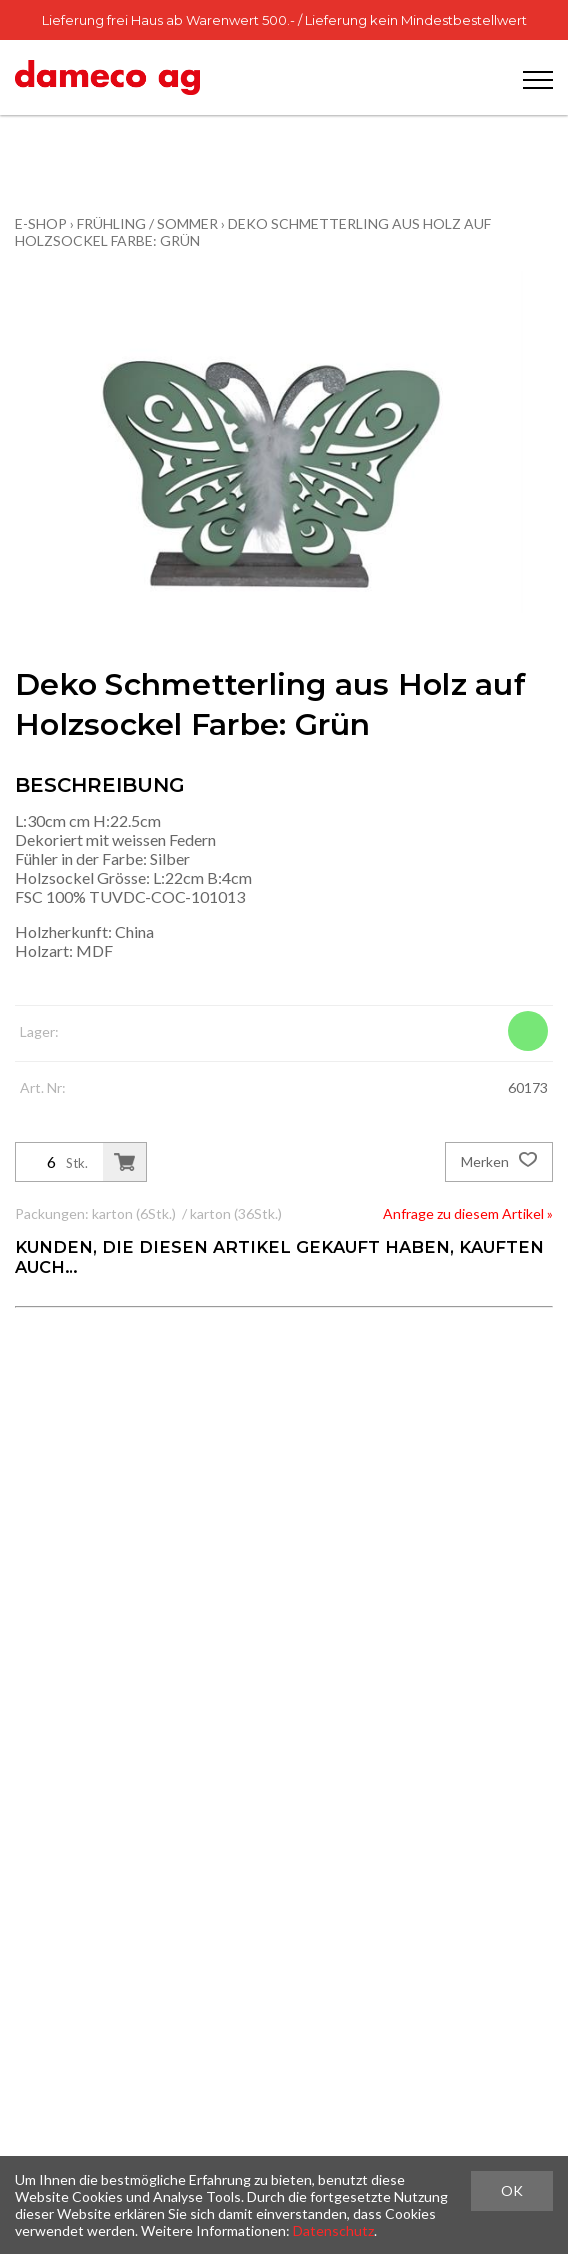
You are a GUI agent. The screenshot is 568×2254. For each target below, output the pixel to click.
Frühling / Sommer (147, 223)
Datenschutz (333, 2230)
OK (512, 2190)
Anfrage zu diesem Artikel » (468, 1213)
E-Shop (41, 223)
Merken (499, 1162)
